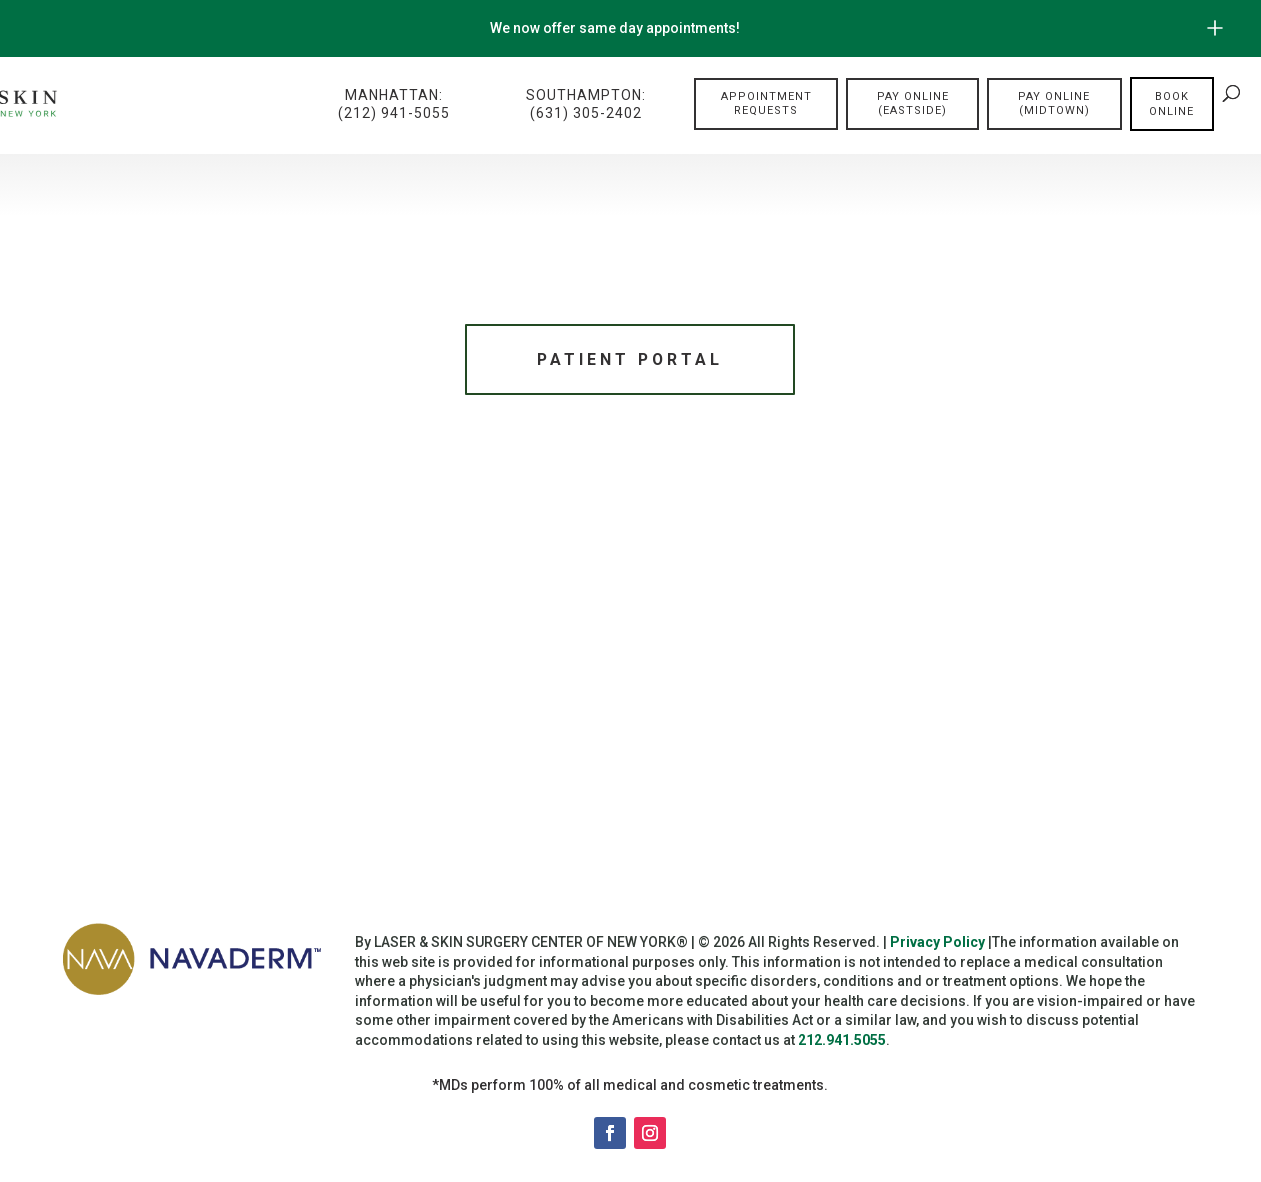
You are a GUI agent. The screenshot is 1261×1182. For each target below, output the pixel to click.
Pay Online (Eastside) (913, 103)
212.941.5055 (842, 1043)
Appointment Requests (766, 103)
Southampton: (586, 104)
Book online (1171, 104)
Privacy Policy (937, 945)
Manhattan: (394, 104)
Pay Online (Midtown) (1054, 103)
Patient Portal (630, 360)
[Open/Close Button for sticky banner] (1215, 28)
